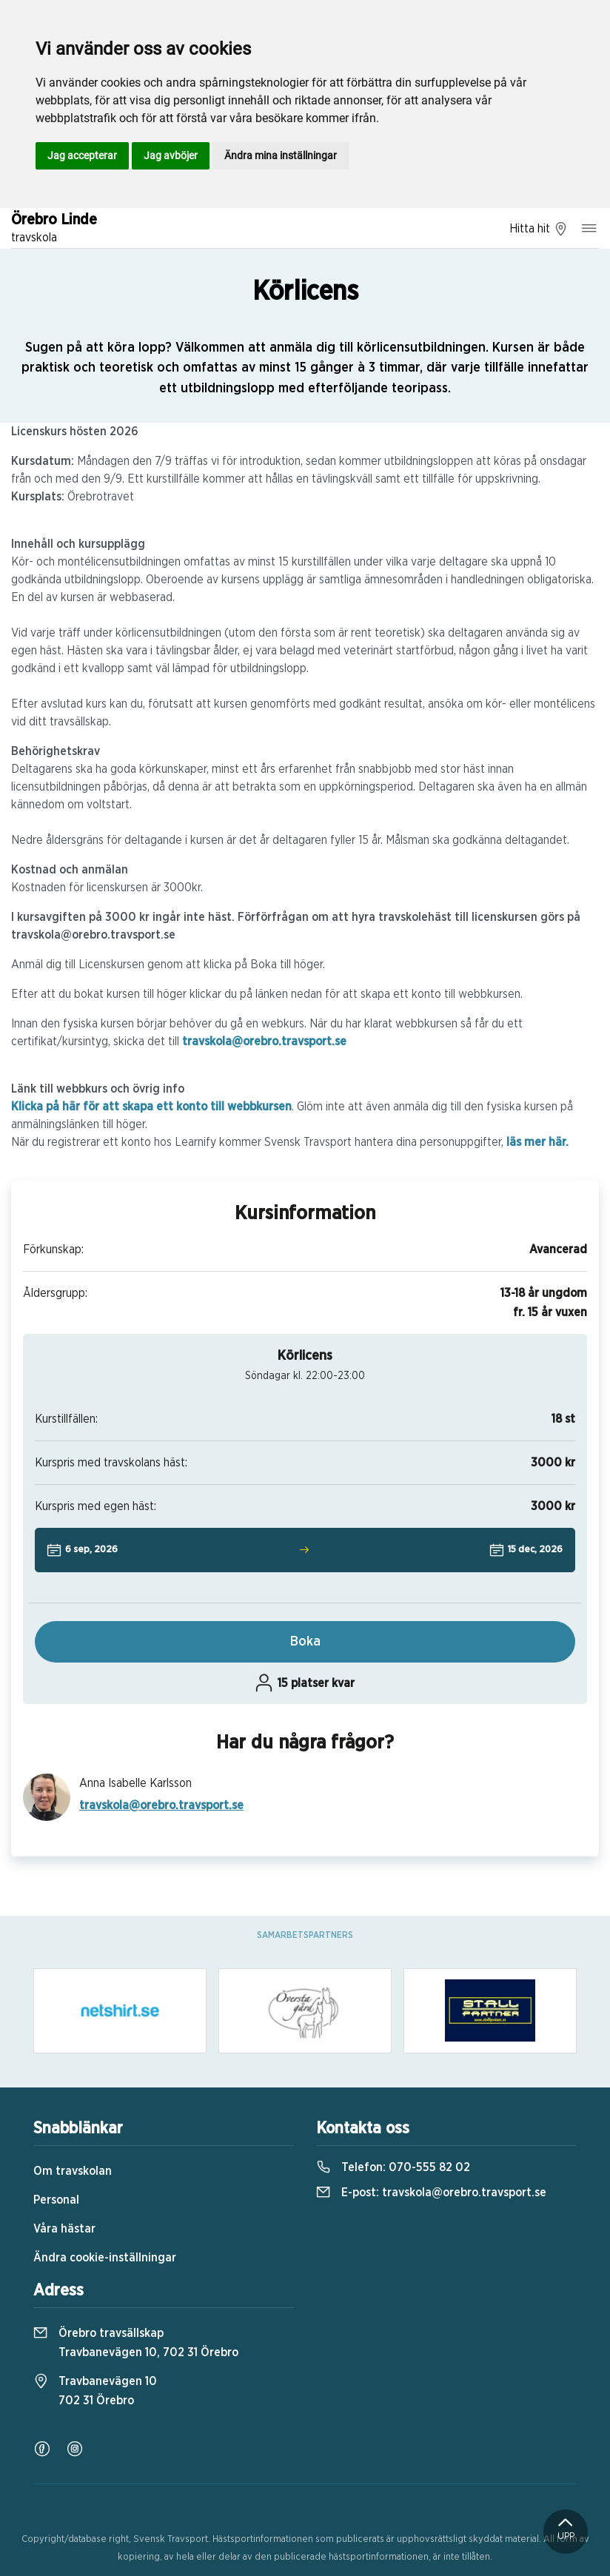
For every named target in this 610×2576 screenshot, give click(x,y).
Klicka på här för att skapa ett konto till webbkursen (151, 1107)
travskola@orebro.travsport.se (264, 1041)
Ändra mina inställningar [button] (280, 155)
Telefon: (393, 2167)
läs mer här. (537, 1142)
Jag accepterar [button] (82, 155)
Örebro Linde (54, 229)
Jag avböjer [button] (171, 155)
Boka (305, 1641)
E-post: (431, 2192)
